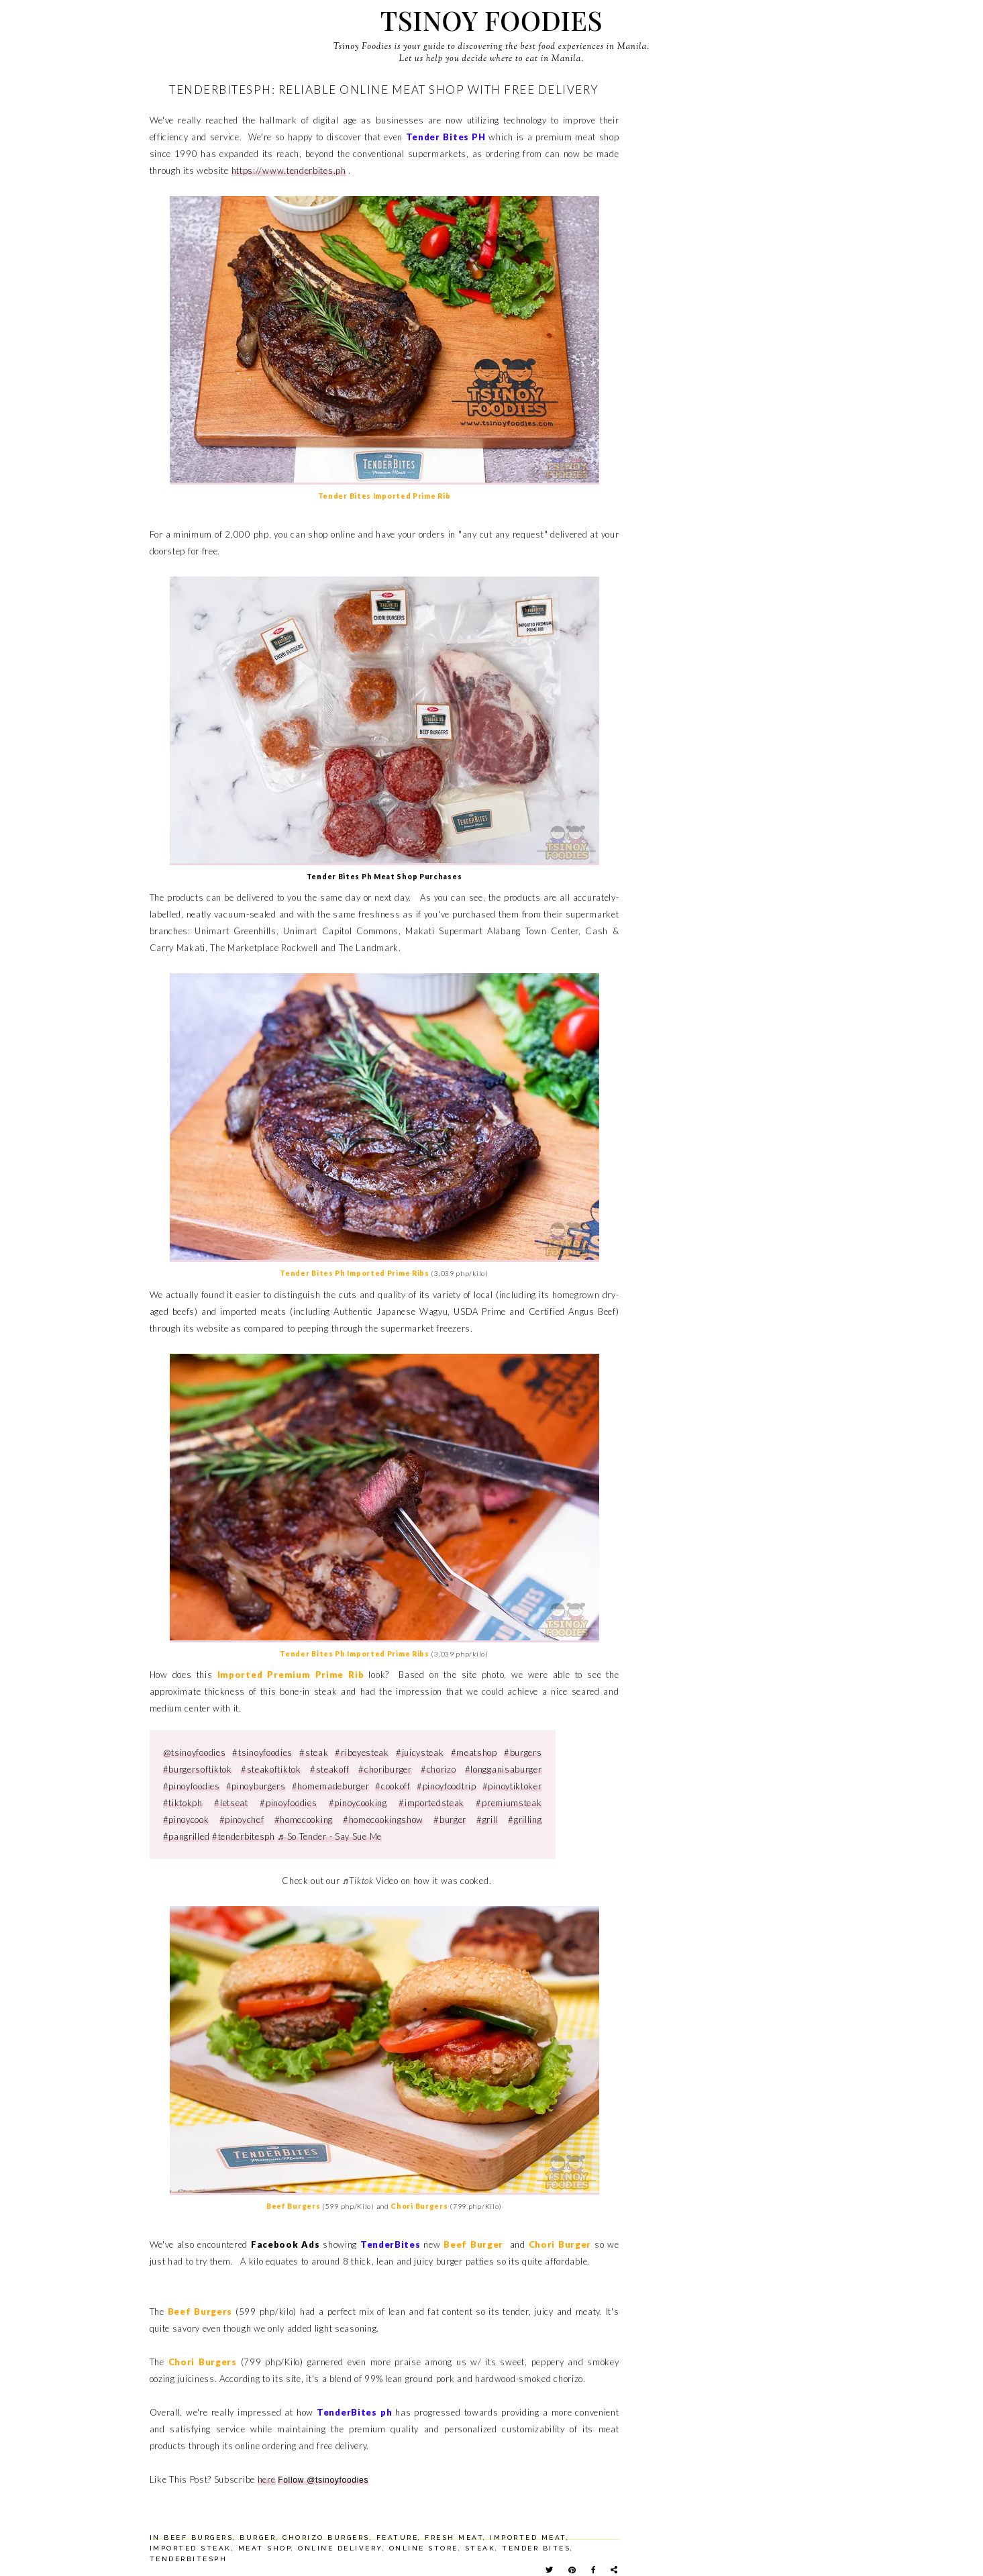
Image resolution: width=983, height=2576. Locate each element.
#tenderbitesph (243, 1836)
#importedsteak (431, 1802)
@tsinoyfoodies (194, 1752)
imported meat (528, 2537)
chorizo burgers (326, 2537)
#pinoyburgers (256, 1786)
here (267, 2479)
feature (397, 2537)
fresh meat (454, 2537)
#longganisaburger (503, 1769)
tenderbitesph (188, 2559)
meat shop (265, 2548)
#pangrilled (186, 1836)
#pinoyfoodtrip (446, 1786)
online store (423, 2548)
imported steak (190, 2548)
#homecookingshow (383, 1819)
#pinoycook (186, 1819)
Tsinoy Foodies (491, 20)
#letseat (231, 1802)
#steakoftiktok (271, 1769)
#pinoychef (241, 1819)
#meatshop (474, 1752)
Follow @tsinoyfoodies (323, 2480)
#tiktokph (183, 1802)
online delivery (340, 2548)
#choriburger (384, 1769)
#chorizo (438, 1769)
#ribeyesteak (362, 1752)
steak (480, 2548)
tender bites (536, 2548)
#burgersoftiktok (197, 1769)
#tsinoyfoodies (262, 1752)
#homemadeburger (331, 1786)
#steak (313, 1752)
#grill (487, 1819)
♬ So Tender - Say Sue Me (329, 1836)
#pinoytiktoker (512, 1786)
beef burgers (198, 2537)
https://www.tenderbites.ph (288, 170)
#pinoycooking (358, 1802)
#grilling (524, 1819)
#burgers (523, 1752)
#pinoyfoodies (191, 1786)
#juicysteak (420, 1752)
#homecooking (303, 1819)
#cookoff (393, 1786)
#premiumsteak (508, 1802)
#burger (449, 1819)
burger (258, 2537)
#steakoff (330, 1769)
